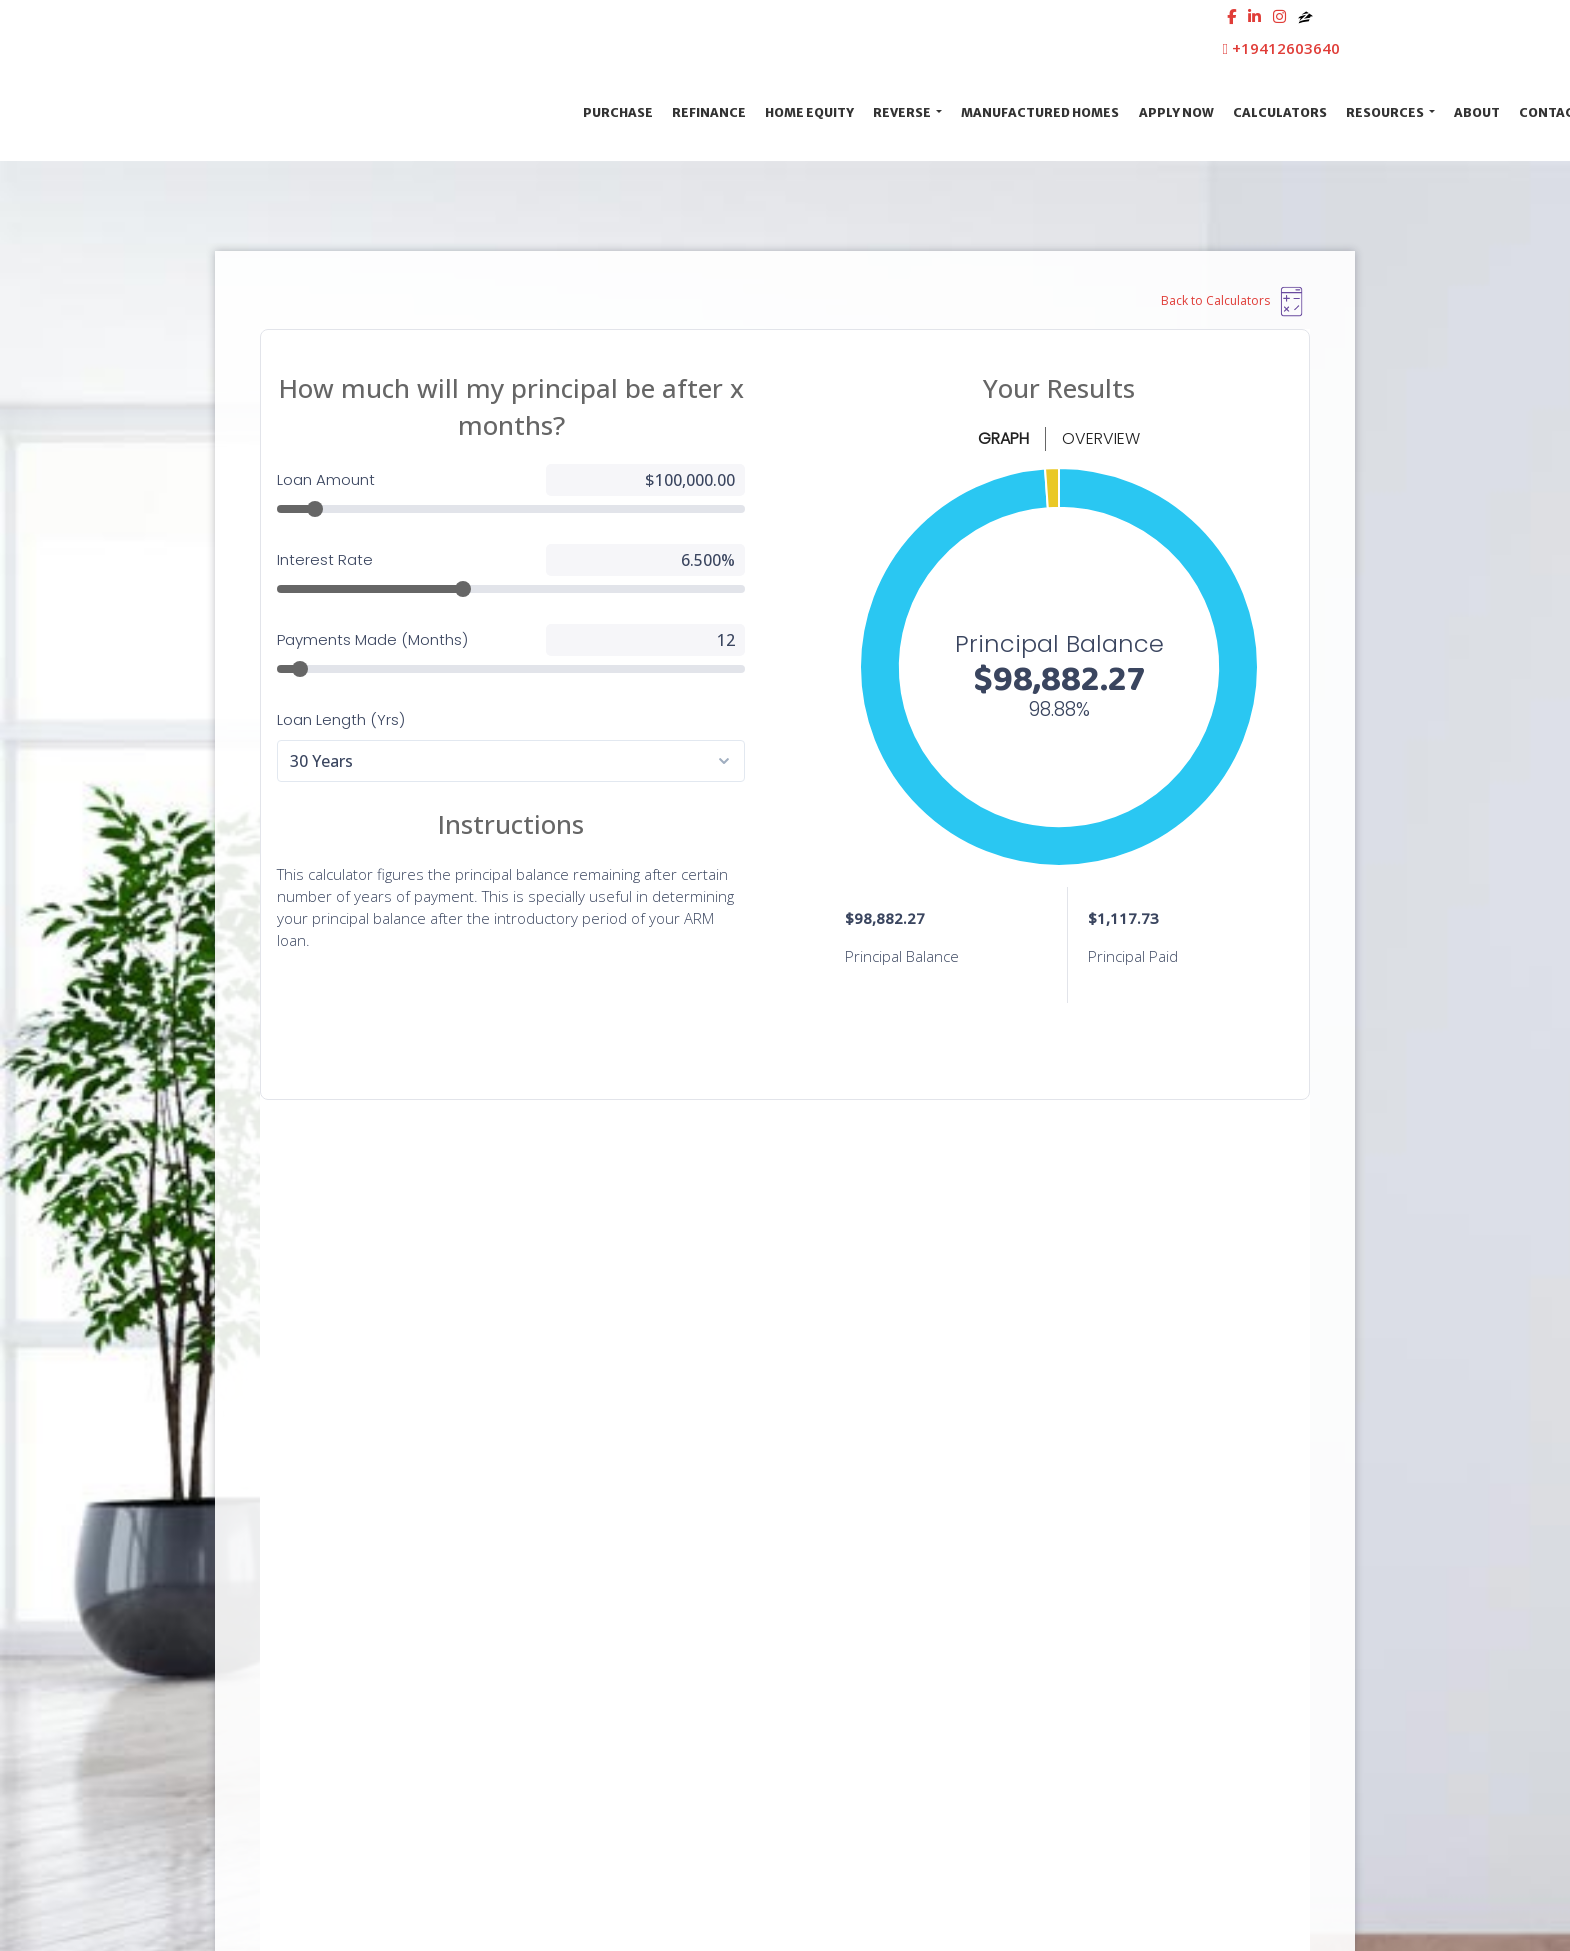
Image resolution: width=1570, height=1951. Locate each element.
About (1477, 112)
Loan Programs (1127, 1520)
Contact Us (367, 1378)
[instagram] (1279, 16)
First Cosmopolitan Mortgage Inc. (393, 112)
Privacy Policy (834, 1556)
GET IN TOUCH (1252, 1239)
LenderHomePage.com (1271, 1897)
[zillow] (1305, 16)
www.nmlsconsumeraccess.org (321, 1649)
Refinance (709, 112)
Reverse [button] (903, 112)
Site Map (821, 1628)
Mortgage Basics (1131, 1592)
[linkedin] (1254, 16)
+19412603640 (1281, 48)
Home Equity (809, 112)
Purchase (618, 112)
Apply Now (1176, 112)
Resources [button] (1386, 112)
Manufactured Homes (1040, 112)
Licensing (822, 1664)
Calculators (1280, 112)
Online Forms (1121, 1628)
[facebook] (1231, 16)
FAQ (1091, 1664)
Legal (809, 1520)
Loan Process (1121, 1556)
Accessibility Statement (867, 1592)
